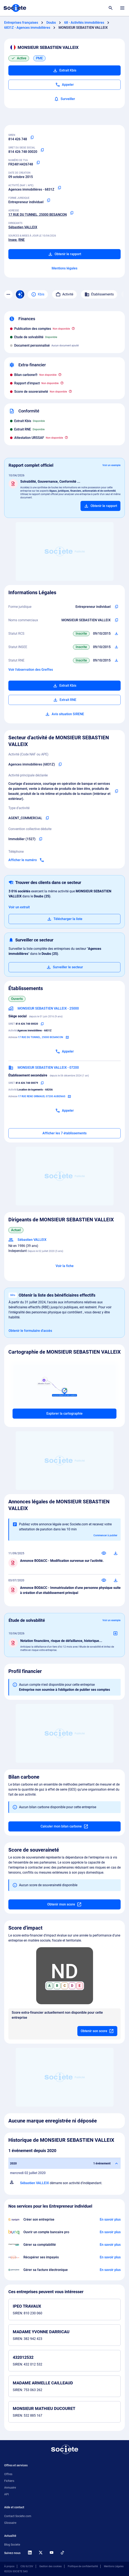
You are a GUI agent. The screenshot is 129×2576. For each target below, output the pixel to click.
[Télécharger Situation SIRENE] (116, 647)
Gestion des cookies (50, 2566)
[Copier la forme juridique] (48, 200)
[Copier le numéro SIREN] (32, 137)
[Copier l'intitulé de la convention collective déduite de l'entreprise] (40, 839)
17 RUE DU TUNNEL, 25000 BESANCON (37, 215)
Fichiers (9, 2480)
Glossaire (10, 2522)
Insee (12, 240)
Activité (64, 294)
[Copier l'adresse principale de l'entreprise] (72, 213)
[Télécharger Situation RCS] (116, 633)
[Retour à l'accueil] (64, 2449)
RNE (21, 240)
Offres (8, 2474)
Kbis (37, 294)
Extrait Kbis (64, 70)
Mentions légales (64, 268)
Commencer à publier (105, 1535)
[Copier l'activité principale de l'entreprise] (116, 791)
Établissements (99, 294)
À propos (9, 2566)
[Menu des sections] (8, 294)
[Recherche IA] (20, 294)
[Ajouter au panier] (100, 506)
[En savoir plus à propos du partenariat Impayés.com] (110, 2257)
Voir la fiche (65, 1266)
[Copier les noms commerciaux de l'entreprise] (116, 620)
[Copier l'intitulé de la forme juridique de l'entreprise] (116, 607)
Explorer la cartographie (64, 1413)
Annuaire (10, 2487)
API (6, 2494)
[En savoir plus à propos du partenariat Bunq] (110, 2232)
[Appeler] (64, 85)
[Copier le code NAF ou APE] (59, 188)
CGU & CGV (26, 2566)
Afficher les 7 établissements (64, 1133)
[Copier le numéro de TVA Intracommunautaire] (38, 163)
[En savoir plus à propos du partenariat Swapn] (110, 2219)
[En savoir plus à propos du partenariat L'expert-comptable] (110, 2244)
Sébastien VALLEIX (22, 227)
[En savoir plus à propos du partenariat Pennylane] (110, 2269)
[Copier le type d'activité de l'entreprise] (47, 818)
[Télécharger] (116, 1553)
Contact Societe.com (17, 2516)
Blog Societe (12, 2544)
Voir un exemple (111, 465)
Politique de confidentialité (83, 2566)
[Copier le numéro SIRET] (42, 150)
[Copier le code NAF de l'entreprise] (60, 764)
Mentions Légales (114, 2566)
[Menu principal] (122, 8)
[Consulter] (104, 1553)
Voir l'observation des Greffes (30, 670)
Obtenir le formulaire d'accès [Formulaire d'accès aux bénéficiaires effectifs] (30, 1331)
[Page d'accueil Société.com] (14, 8)
